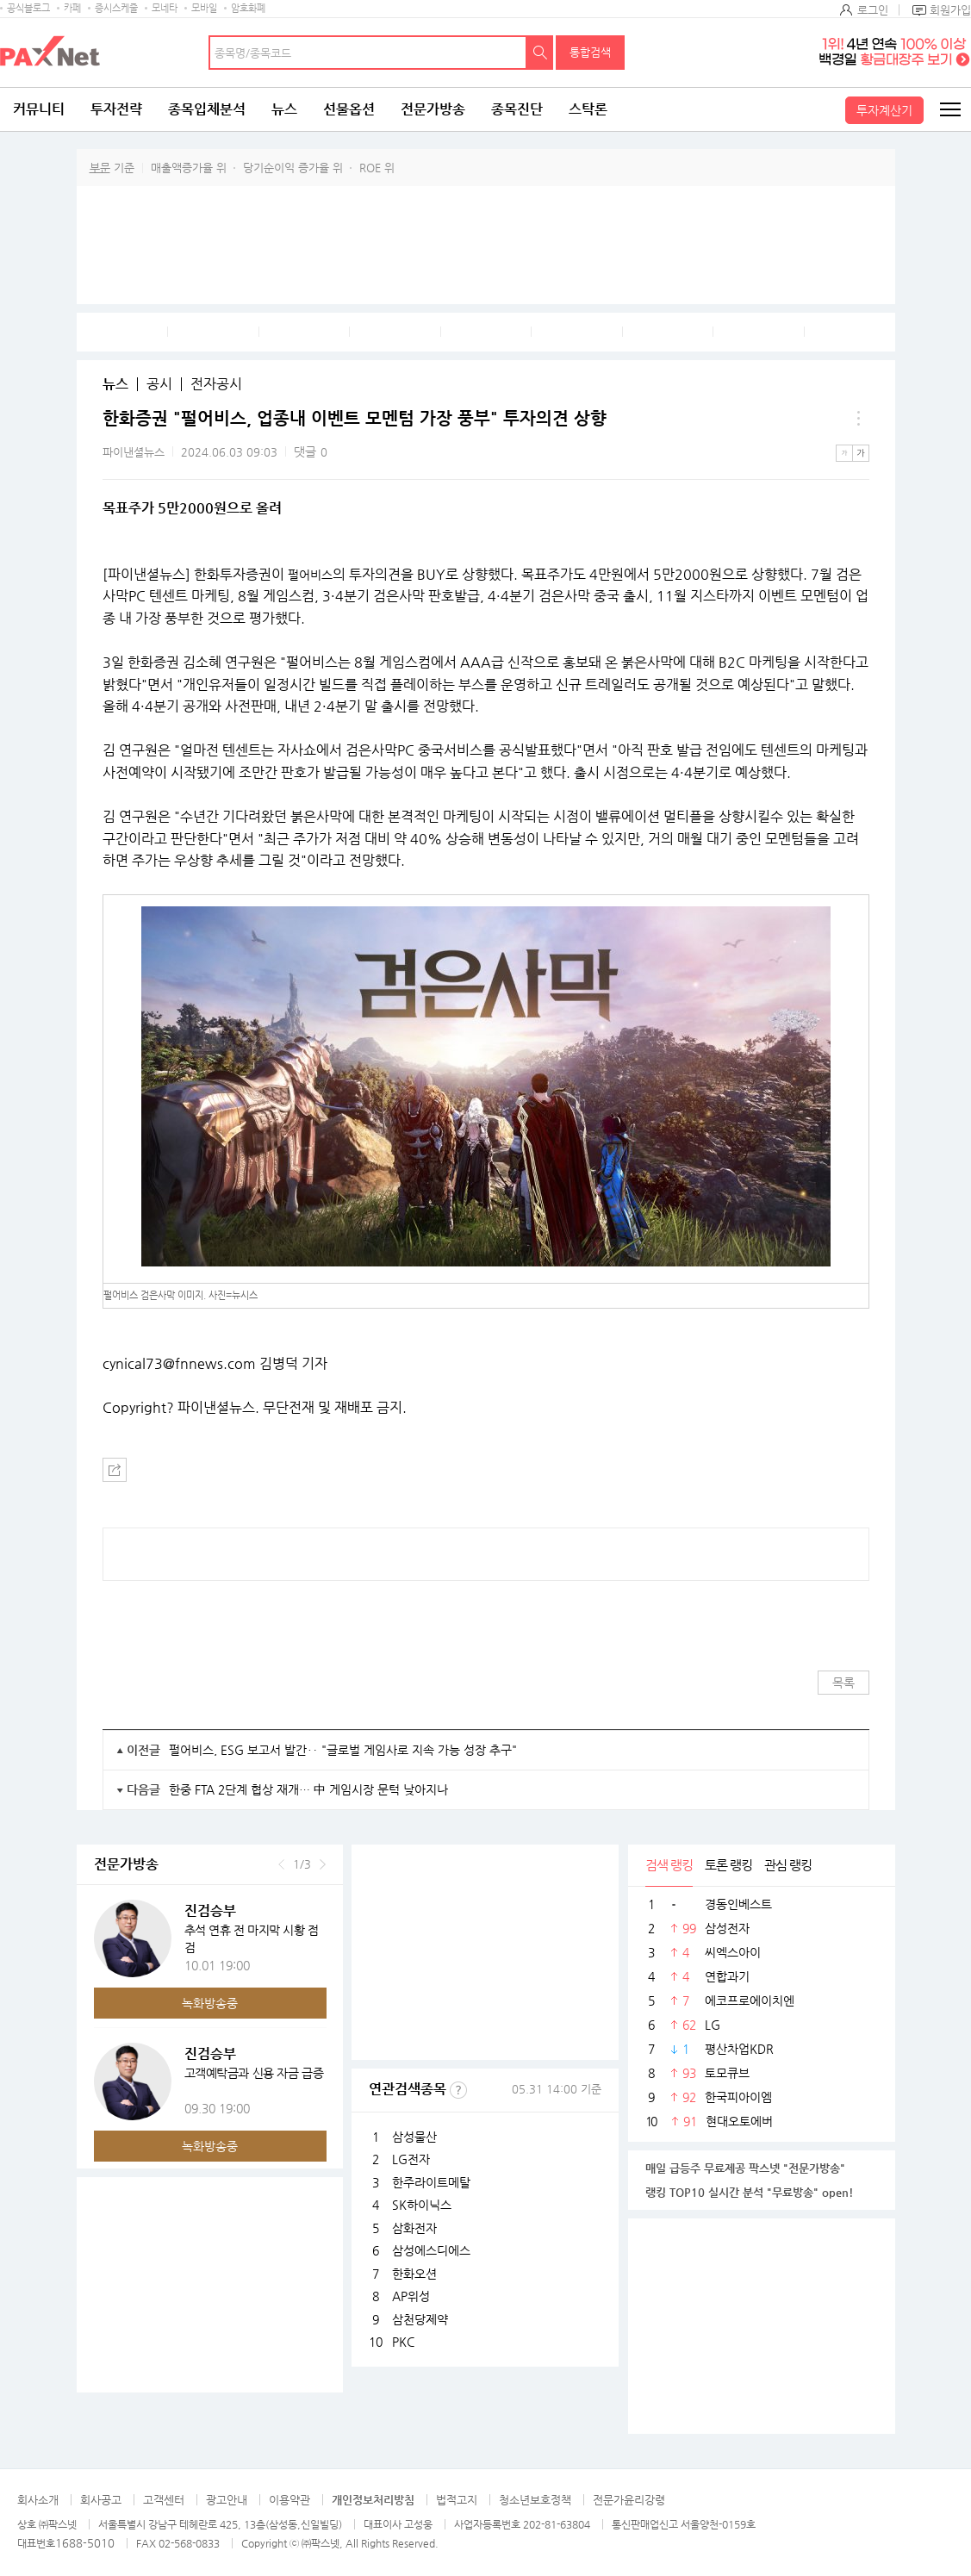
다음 (323, 1864)
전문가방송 (433, 109)
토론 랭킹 (728, 1864)
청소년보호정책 (535, 2499)
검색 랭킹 (669, 1864)
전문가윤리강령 (629, 2499)
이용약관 (289, 2499)
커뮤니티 (39, 109)
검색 (540, 52)
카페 (72, 8)
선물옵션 (349, 109)
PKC (403, 2342)
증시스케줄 (116, 8)
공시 (159, 384)
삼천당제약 (420, 2319)
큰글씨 (860, 453)
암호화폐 (248, 8)
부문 (100, 167)
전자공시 (216, 384)
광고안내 (226, 2499)
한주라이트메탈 (431, 2182)
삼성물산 (414, 2137)
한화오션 (414, 2273)
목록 (843, 1682)
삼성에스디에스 (431, 2250)
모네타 (164, 8)
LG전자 (411, 2159)
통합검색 (590, 52)
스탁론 (588, 109)
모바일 (204, 8)
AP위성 (411, 2296)
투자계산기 (884, 110)
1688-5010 (85, 2542)
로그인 (872, 10)
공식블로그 (28, 8)
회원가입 (950, 10)
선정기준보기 (458, 2090)
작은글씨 (844, 453)
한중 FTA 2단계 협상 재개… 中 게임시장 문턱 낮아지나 (308, 1789)
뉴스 (284, 109)
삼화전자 (414, 2228)
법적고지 (456, 2499)
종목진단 (517, 109)
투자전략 (116, 109)
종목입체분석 (207, 109)
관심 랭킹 (788, 1864)
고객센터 (163, 2499)
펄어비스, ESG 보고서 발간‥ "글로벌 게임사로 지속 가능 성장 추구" (343, 1750)
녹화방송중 (210, 2003)
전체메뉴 (949, 109)
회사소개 (38, 2499)
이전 (281, 1864)
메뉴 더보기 (859, 418)
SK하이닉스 (421, 2205)
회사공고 (100, 2499)
